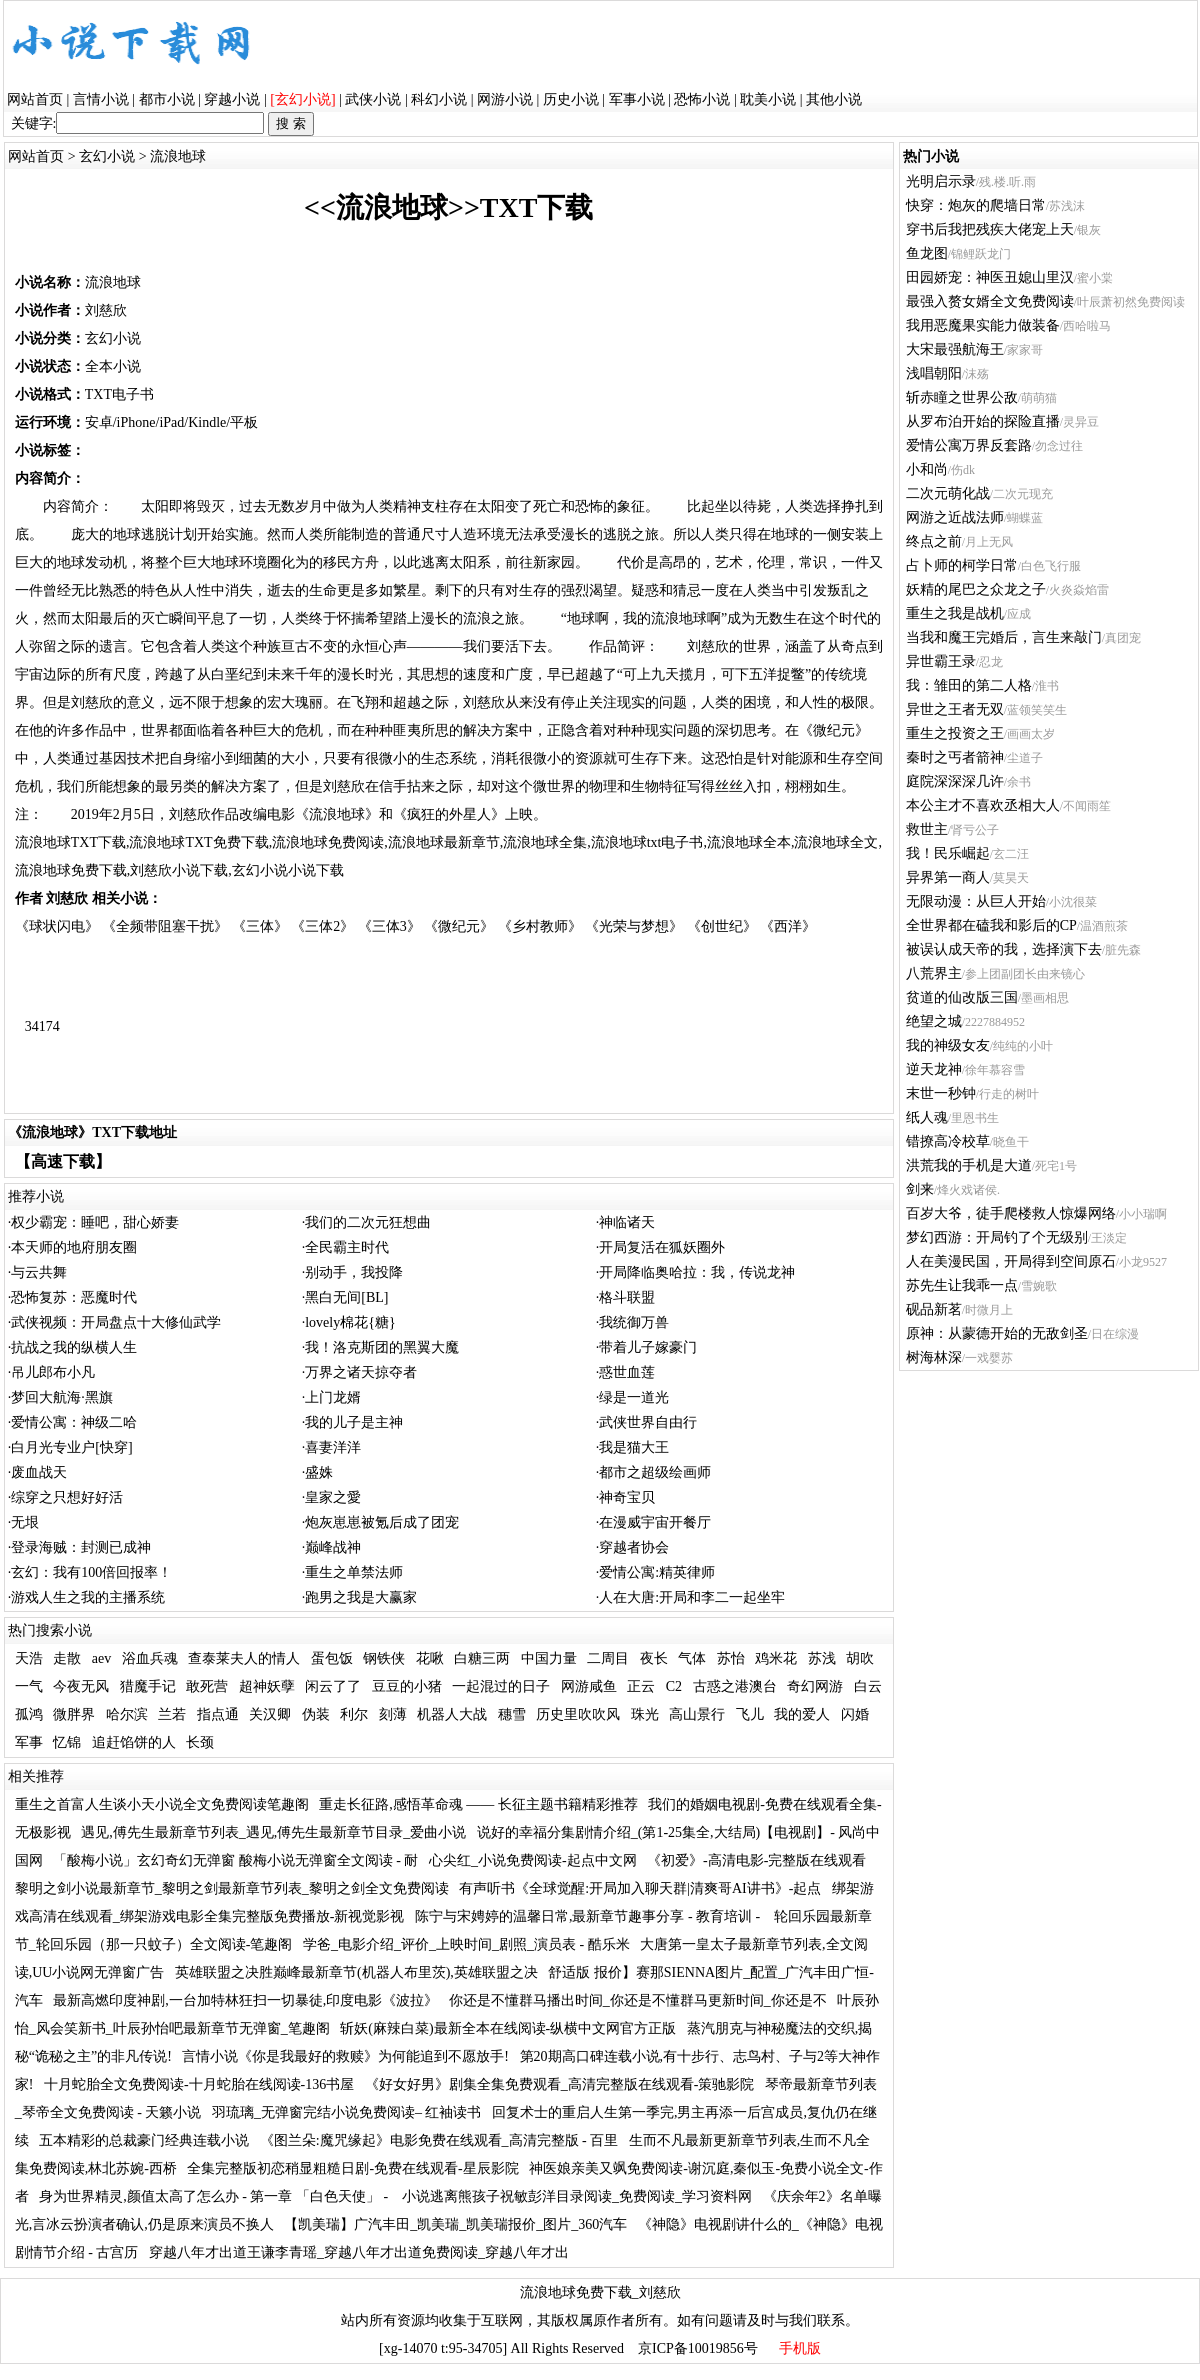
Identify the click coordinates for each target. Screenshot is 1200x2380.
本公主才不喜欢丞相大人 (983, 805)
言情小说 (101, 99)
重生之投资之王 (955, 733)
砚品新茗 (934, 1309)
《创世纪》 (722, 926)
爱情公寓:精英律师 (657, 1572)
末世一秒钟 (941, 1093)
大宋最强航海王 (955, 349)
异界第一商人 (948, 877)
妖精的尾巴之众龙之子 (976, 589)
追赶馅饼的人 (134, 1742)
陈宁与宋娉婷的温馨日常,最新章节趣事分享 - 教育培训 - (589, 1916)
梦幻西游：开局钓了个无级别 (997, 1237)
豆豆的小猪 (407, 1686)
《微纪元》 (459, 926)
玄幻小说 (107, 156)
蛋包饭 (332, 1658)
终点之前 (934, 541)
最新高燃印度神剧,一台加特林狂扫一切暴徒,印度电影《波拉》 (245, 2000)
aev (101, 1658)
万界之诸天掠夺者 (361, 1372)
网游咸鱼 (589, 1686)
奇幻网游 (815, 1686)
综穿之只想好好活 (67, 1497)
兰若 (172, 1714)
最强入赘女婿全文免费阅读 (990, 301)
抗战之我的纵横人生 (74, 1347)
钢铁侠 (384, 1658)
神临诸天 (627, 1222)
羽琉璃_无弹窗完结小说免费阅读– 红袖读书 (347, 2112)
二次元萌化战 (948, 493)
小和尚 (927, 469)
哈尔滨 (127, 1714)
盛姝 (319, 1472)
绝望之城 (934, 1021)
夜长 (654, 1658)
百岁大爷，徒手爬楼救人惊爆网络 (1011, 1213)
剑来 (920, 1189)
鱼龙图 (927, 253)
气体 (692, 1658)
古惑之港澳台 (735, 1686)
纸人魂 (927, 1117)
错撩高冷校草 (948, 1141)
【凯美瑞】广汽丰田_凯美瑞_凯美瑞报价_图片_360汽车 (455, 2224)
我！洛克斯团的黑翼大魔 (382, 1347)
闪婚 (855, 1714)
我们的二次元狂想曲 (368, 1222)
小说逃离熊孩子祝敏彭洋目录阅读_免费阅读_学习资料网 (577, 2196)
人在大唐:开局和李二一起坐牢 (692, 1597)
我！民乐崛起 (948, 853)
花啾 (430, 1658)
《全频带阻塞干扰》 (165, 926)
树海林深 (934, 1357)
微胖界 (74, 1714)
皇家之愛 (333, 1497)
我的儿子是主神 (354, 1422)
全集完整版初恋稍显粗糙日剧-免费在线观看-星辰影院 (352, 2168)
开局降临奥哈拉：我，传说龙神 (697, 1272)
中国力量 (549, 1658)
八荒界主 (934, 973)
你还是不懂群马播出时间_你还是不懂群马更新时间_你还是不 (638, 2000)
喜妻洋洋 (333, 1447)
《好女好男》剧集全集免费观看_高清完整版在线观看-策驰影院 (560, 2084)
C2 (674, 1686)
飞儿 (750, 1714)
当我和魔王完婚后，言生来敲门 (1004, 637)
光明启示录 (941, 181)
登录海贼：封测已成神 (81, 1547)
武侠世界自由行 (648, 1422)
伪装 (316, 1714)
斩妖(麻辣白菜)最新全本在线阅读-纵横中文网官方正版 (508, 2028)
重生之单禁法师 (354, 1572)
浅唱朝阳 (934, 373)
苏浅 (822, 1658)
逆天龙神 (934, 1069)
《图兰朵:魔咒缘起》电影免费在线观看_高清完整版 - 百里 (439, 2140)
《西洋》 (788, 926)
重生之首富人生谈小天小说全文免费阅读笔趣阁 (162, 1804)
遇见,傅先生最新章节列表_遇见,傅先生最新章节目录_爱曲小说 (273, 1832)
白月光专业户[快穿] (71, 1447)
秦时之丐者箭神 (955, 757)
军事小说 (637, 99)
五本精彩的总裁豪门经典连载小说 (144, 2140)
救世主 (927, 829)
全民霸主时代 (347, 1247)
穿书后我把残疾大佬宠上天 (990, 229)
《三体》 (260, 926)
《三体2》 (322, 926)
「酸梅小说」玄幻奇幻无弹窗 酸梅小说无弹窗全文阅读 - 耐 (235, 1860)
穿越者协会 (634, 1547)
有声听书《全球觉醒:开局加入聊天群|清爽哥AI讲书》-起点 (640, 1888)
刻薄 (393, 1714)
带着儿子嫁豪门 (648, 1347)
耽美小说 (768, 99)
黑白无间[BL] (346, 1297)
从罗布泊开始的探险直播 (983, 421)
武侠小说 (373, 99)
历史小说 (571, 99)
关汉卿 (270, 1714)
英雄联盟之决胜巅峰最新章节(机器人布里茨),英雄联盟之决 (356, 1972)
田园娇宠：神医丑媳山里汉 (990, 277)
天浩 (29, 1658)
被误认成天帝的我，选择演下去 (1004, 949)
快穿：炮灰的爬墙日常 (976, 205)
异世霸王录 (941, 661)
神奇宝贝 (627, 1497)
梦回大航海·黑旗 (62, 1397)
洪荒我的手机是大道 (969, 1165)
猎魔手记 (148, 1686)
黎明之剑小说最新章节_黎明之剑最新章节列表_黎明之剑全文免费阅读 (232, 1888)
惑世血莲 (627, 1372)
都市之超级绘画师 (655, 1472)
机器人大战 (452, 1714)
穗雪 (512, 1714)
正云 (641, 1686)
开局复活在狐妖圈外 (662, 1247)
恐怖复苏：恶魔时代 (74, 1297)
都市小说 (167, 99)
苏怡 (731, 1658)
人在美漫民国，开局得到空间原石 (1011, 1261)
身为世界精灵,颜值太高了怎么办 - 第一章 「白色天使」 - (215, 2196)
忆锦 (67, 1742)
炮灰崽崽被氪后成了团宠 (382, 1522)
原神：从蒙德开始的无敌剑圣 (997, 1333)
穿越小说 (232, 99)
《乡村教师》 (540, 926)
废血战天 (39, 1472)
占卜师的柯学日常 (962, 565)
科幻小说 (439, 99)
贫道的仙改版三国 (962, 997)
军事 (29, 1742)
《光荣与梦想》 (634, 926)
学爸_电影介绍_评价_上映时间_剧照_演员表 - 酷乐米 (466, 1944)
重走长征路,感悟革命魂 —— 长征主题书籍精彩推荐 (478, 1804)
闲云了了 (333, 1686)
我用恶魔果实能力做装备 (983, 325)
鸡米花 (776, 1658)
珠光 (645, 1714)
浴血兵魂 (150, 1658)
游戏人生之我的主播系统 (88, 1597)
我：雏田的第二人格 (969, 685)
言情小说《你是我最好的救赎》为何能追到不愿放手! (345, 2056)
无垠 (25, 1522)
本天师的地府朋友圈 (74, 1247)
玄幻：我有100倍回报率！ (91, 1572)
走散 (67, 1658)
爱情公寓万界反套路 (969, 445)
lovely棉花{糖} (350, 1322)
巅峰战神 (333, 1547)
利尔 (354, 1714)
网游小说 (505, 99)
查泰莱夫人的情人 (244, 1658)
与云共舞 (39, 1272)
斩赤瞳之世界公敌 (962, 397)
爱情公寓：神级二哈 (74, 1422)
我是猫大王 (634, 1447)
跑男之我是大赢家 (361, 1597)
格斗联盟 (627, 1297)
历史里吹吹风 (578, 1714)
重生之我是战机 (955, 613)
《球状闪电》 (57, 926)
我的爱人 (802, 1714)
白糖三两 (482, 1658)
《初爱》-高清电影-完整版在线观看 (756, 1860)
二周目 (608, 1658)
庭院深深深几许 (955, 781)
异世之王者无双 (955, 709)
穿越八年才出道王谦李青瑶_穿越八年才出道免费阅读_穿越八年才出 (359, 2252)
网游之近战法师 (955, 517)
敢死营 (207, 1686)
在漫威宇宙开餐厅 (655, 1522)
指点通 (218, 1714)
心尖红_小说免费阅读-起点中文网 (533, 1860)
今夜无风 (81, 1686)
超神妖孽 (267, 1686)
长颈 (200, 1742)
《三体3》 (389, 926)
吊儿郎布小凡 (53, 1372)
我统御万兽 (634, 1322)
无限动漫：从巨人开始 (976, 901)
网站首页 (35, 99)
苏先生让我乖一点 (962, 1285)
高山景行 (697, 1714)
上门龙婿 (333, 1397)
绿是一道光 (634, 1397)
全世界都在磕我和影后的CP (991, 925)
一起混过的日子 (501, 1686)
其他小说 (834, 99)
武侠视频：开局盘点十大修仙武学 (116, 1322)
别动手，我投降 (354, 1272)
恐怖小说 (702, 99)
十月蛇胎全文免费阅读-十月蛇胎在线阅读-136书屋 (199, 2084)
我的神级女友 (948, 1045)
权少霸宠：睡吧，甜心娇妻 (95, 1222)
